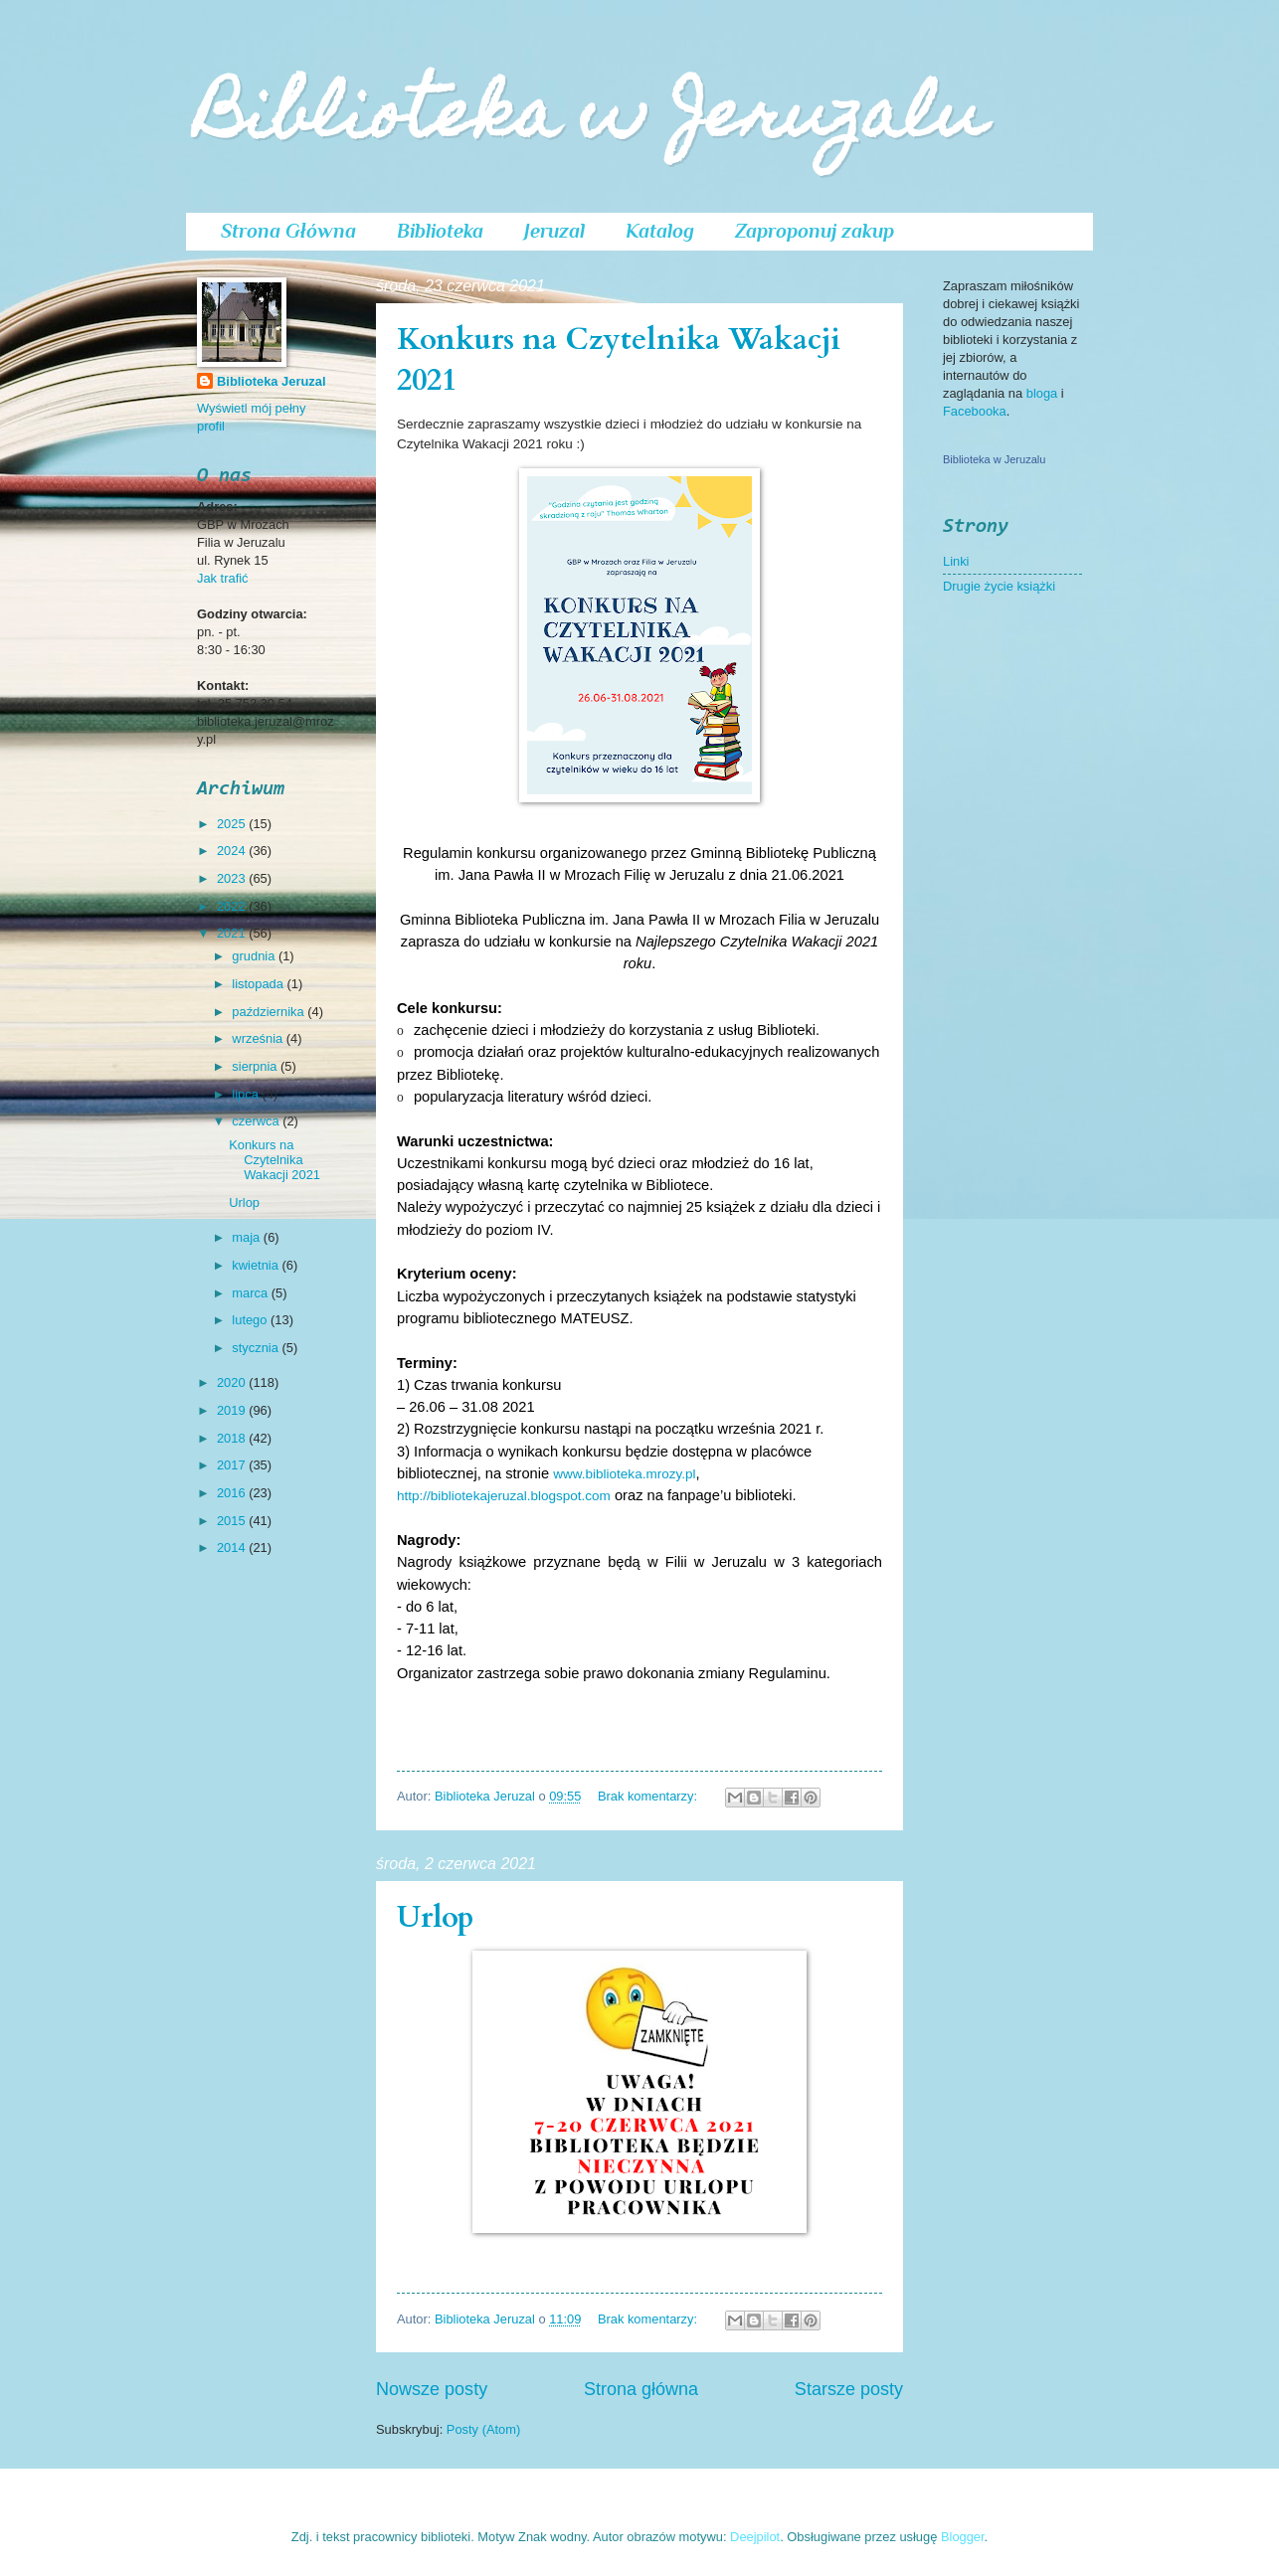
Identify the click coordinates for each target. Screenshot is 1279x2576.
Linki (956, 561)
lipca (247, 1094)
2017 (233, 1465)
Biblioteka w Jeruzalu (591, 121)
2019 (233, 1410)
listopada (259, 983)
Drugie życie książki (999, 586)
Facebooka (974, 411)
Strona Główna (288, 231)
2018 (233, 1438)
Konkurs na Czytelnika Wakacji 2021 (274, 1160)
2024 (233, 850)
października (269, 1011)
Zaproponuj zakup (814, 231)
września (258, 1038)
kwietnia (256, 1265)
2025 (233, 823)
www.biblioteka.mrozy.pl (624, 1473)
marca (251, 1293)
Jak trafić (223, 578)
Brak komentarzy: (649, 1796)
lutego (251, 1319)
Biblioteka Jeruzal (271, 381)
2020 (233, 1382)
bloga (1043, 393)
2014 (233, 1547)
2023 (233, 878)
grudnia (255, 955)
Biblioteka (440, 231)
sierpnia (256, 1066)
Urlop (435, 1917)
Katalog (660, 231)
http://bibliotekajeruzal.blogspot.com (504, 1495)
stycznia (256, 1347)
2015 (233, 1520)
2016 (233, 1492)
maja (247, 1237)
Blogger (963, 2536)
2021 (233, 933)
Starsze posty (849, 2389)
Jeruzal (554, 231)
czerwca (257, 1121)
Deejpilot (755, 2536)
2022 (233, 906)
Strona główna (641, 2389)
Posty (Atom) (483, 2429)
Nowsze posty (431, 2389)
